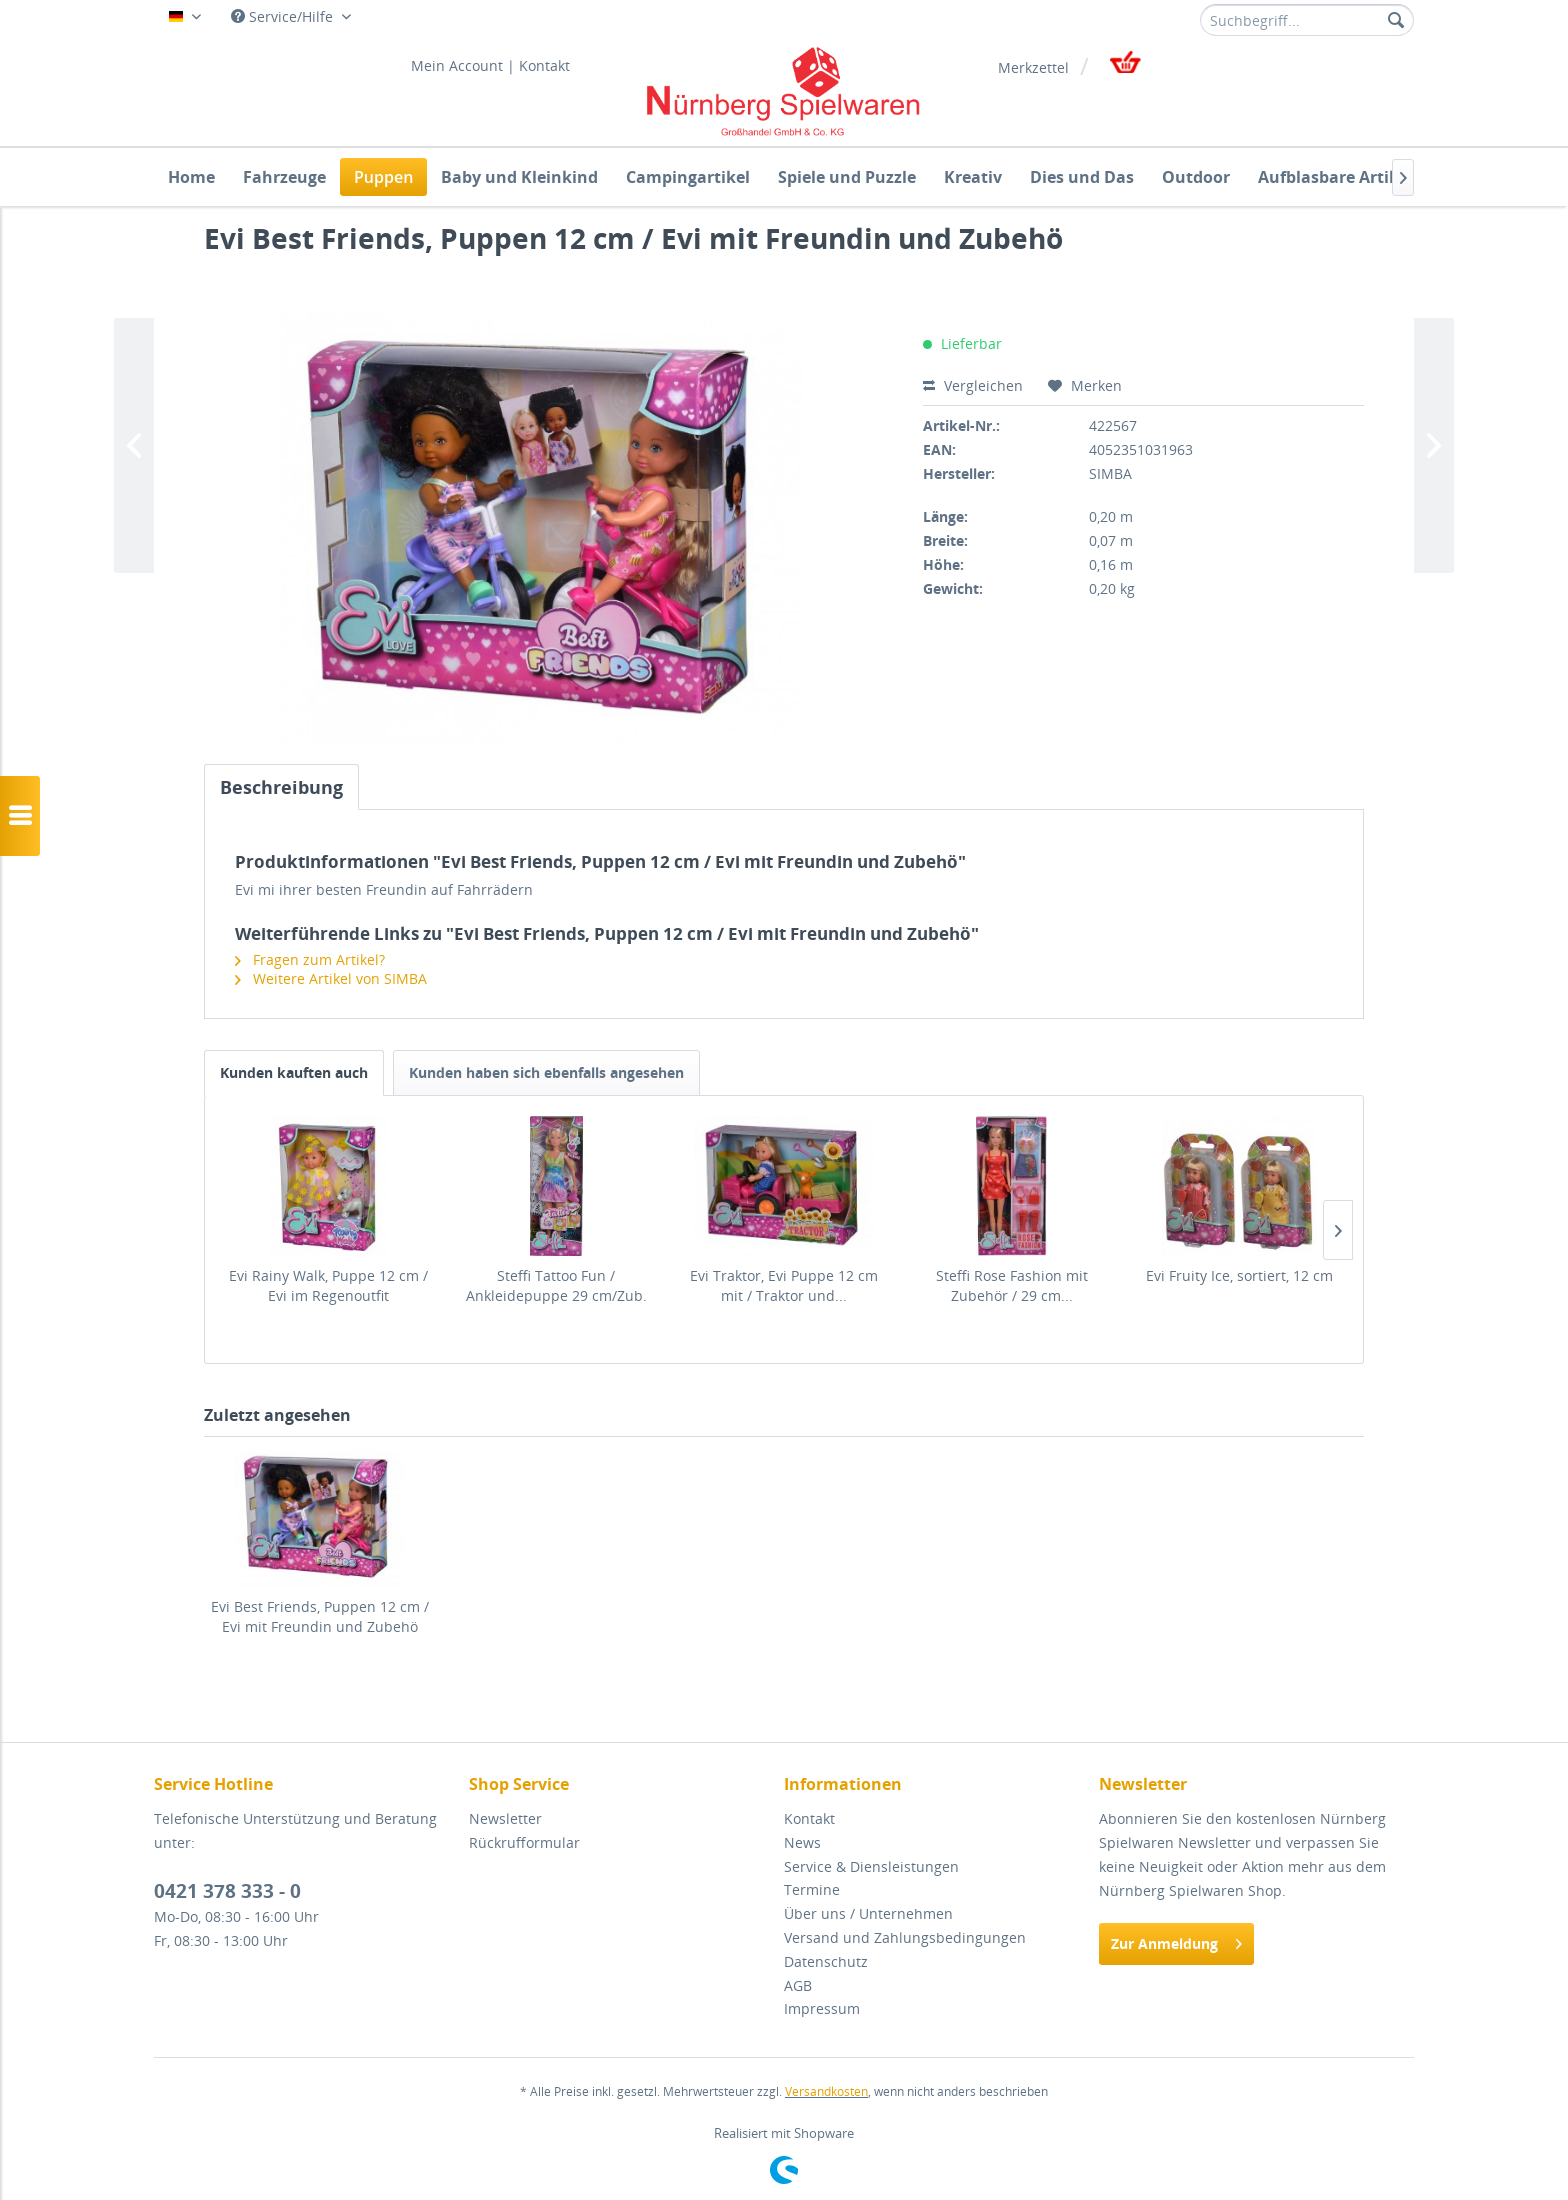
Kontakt (544, 65)
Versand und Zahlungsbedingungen (905, 1937)
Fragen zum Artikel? (310, 959)
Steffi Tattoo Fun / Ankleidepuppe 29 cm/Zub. (556, 1285)
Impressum (822, 2008)
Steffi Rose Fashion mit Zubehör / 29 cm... (1012, 1285)
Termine (812, 1889)
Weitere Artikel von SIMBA (331, 978)
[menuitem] (1307, 20)
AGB (798, 1985)
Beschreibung (281, 787)
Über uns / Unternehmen (868, 1913)
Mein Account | (463, 65)
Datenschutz (826, 1961)
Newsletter (505, 1818)
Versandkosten (826, 2091)
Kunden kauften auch (294, 1072)
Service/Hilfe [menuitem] (284, 16)
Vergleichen (973, 385)
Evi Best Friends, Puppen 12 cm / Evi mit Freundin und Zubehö (320, 1616)
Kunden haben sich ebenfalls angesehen (546, 1072)
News (802, 1842)
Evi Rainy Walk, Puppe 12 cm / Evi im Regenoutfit (328, 1285)
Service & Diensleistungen (871, 1866)
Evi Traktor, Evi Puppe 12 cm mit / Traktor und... (784, 1285)
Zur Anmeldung (1176, 1940)
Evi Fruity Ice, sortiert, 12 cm (1239, 1275)
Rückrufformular (524, 1842)
